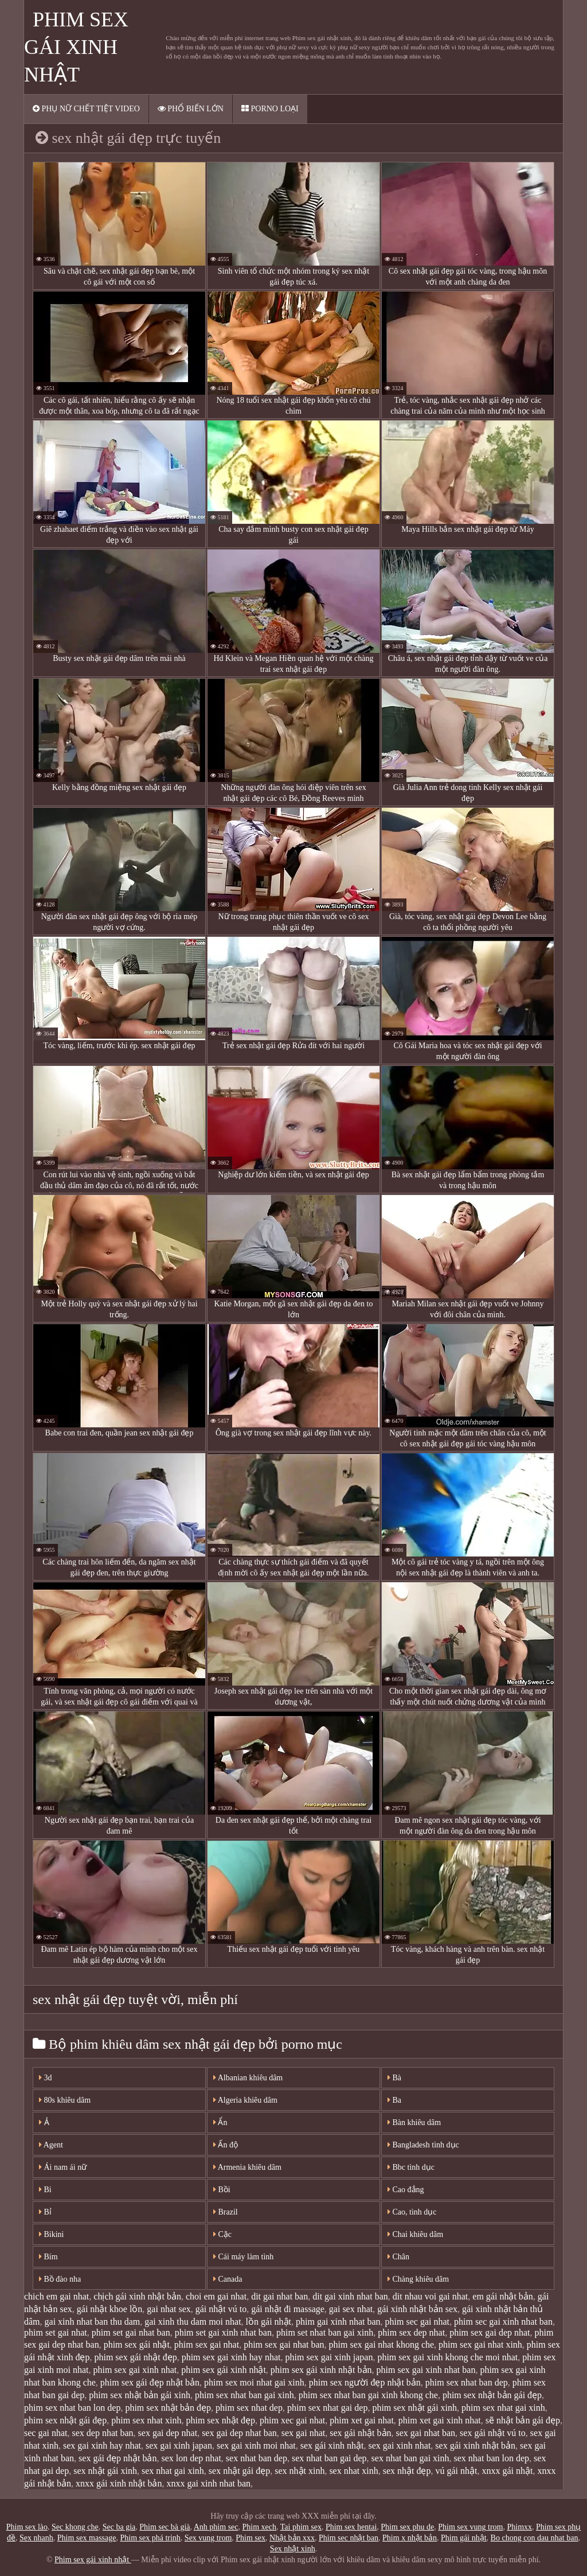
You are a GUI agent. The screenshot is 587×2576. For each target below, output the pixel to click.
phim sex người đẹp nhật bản (365, 2382)
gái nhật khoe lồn (110, 2309)
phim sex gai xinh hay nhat (231, 2357)
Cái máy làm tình (243, 2256)
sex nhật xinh (299, 2471)
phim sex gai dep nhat (489, 2332)
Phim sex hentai (351, 2527)
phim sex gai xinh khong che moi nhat (447, 2357)
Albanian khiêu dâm (248, 2077)
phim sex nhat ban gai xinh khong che (368, 2395)
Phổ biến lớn (191, 108)
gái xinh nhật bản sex (417, 2309)
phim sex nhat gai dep (327, 2407)
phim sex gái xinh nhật (223, 2370)
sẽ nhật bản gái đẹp (523, 2420)
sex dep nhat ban (103, 2433)
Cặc (222, 2234)
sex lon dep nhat (191, 2458)
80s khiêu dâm (65, 2100)
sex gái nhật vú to (493, 2433)
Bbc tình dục (411, 2167)
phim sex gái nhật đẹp (135, 2357)
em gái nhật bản (502, 2296)
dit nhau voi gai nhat (430, 2296)
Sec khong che (75, 2527)
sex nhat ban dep (256, 2458)
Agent (51, 2145)
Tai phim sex (301, 2527)
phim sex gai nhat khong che (382, 2344)
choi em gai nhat (216, 2296)
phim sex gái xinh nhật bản (321, 2370)
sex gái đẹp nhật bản (117, 2458)
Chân (398, 2256)
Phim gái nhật (464, 2538)
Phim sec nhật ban (348, 2538)
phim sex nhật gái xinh (414, 2407)
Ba (394, 2100)
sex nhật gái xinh (105, 2471)
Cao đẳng (406, 2189)
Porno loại (270, 108)
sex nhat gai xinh (173, 2471)
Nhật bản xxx (292, 2538)
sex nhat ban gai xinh (410, 2458)
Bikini (51, 2234)
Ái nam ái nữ (63, 2167)
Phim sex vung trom (470, 2527)
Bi (45, 2189)
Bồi (221, 2189)
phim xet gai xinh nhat (439, 2420)
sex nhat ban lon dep (492, 2458)
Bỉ (45, 2212)
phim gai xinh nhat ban (338, 2321)
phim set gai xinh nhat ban (223, 2332)
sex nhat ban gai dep (329, 2458)
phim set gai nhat (55, 2332)
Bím (48, 2256)
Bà (394, 2077)
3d (45, 2077)
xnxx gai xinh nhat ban (208, 2483)
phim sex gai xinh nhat (135, 2370)
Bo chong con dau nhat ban (534, 2538)
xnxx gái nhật (507, 2471)
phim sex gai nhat (206, 2344)
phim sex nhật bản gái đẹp (492, 2395)
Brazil (225, 2212)
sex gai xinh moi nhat (256, 2445)
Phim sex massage (86, 2538)
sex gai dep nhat (168, 2433)
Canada (227, 2279)
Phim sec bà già (164, 2527)
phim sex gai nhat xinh (480, 2344)
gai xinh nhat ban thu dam (92, 2321)
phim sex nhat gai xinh (503, 2407)
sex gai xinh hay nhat (102, 2445)
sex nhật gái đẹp (239, 2471)
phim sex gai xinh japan (329, 2357)
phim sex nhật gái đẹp (65, 2420)
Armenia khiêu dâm (247, 2167)
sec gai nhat (46, 2433)
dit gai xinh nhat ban (350, 2296)
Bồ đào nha (60, 2279)
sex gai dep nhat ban (239, 2433)
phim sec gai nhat (417, 2321)
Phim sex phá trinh (150, 2538)
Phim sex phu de (407, 2527)
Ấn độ (225, 2145)
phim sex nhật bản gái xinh (139, 2395)
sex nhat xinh (353, 2471)
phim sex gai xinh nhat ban (426, 2370)
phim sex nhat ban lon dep (72, 2407)
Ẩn (220, 2122)
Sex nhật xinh (292, 2548)
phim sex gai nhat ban (284, 2344)
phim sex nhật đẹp (220, 2420)
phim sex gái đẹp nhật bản (149, 2382)
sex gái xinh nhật (332, 2445)
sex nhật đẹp (407, 2471)
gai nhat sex (168, 2309)
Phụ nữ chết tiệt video (86, 108)
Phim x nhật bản (409, 2538)
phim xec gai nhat (292, 2420)
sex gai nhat (303, 2433)
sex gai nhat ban (426, 2433)
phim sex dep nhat (411, 2332)
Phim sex (250, 2538)
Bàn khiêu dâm (414, 2122)
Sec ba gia (119, 2527)
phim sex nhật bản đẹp (168, 2407)
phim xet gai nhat (362, 2420)
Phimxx (519, 2527)
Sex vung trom (208, 2538)
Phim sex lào (27, 2527)
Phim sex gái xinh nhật (76, 47)
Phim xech (259, 2527)
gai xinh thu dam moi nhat (192, 2321)
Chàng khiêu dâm (418, 2279)
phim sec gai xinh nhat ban (503, 2321)
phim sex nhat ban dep (466, 2382)
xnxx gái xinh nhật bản (119, 2483)
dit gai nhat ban (279, 2296)
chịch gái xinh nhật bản (137, 2296)
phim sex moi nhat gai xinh (254, 2382)
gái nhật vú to (220, 2309)
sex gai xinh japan (179, 2445)
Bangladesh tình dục (423, 2145)
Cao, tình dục (412, 2212)
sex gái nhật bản (360, 2433)
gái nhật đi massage (287, 2309)
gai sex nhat (351, 2309)
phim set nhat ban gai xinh (324, 2332)
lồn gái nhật (268, 2321)
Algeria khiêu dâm (245, 2100)
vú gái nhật (457, 2471)
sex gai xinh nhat (399, 2445)
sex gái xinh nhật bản (475, 2445)
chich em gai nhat (56, 2296)
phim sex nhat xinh (146, 2420)
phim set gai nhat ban (131, 2332)
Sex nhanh (36, 2538)
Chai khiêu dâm (415, 2234)
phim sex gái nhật (137, 2344)
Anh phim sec (216, 2527)
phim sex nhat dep (249, 2407)
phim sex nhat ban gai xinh (244, 2395)
